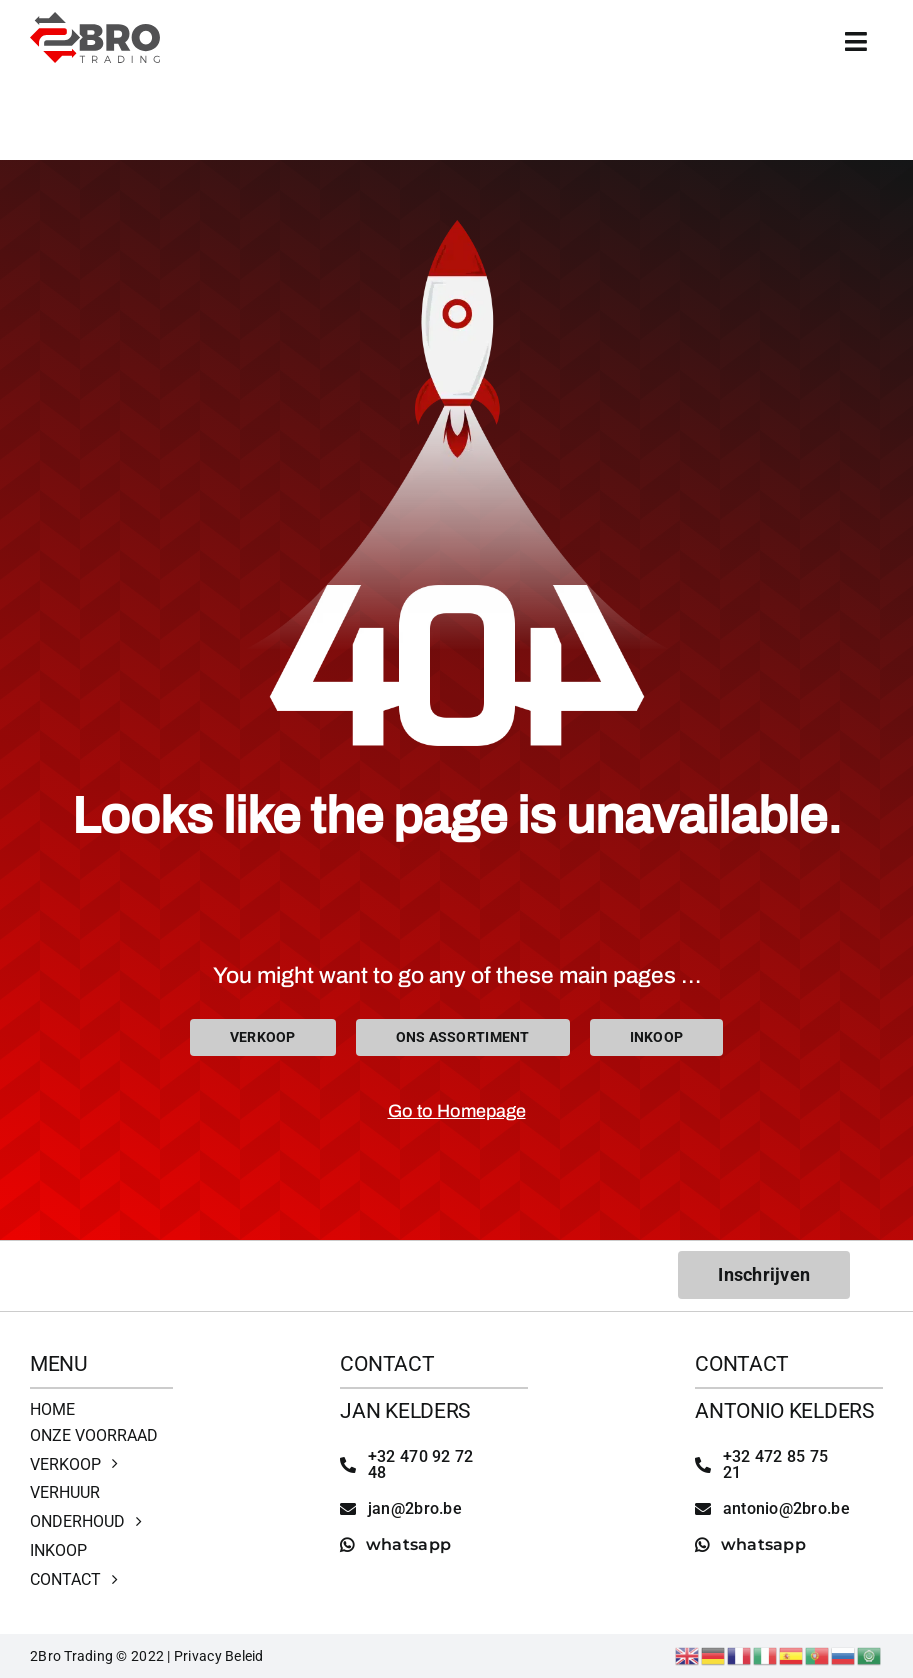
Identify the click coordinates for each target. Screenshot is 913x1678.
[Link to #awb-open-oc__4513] (856, 41)
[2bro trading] (95, 20)
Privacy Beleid (219, 1656)
